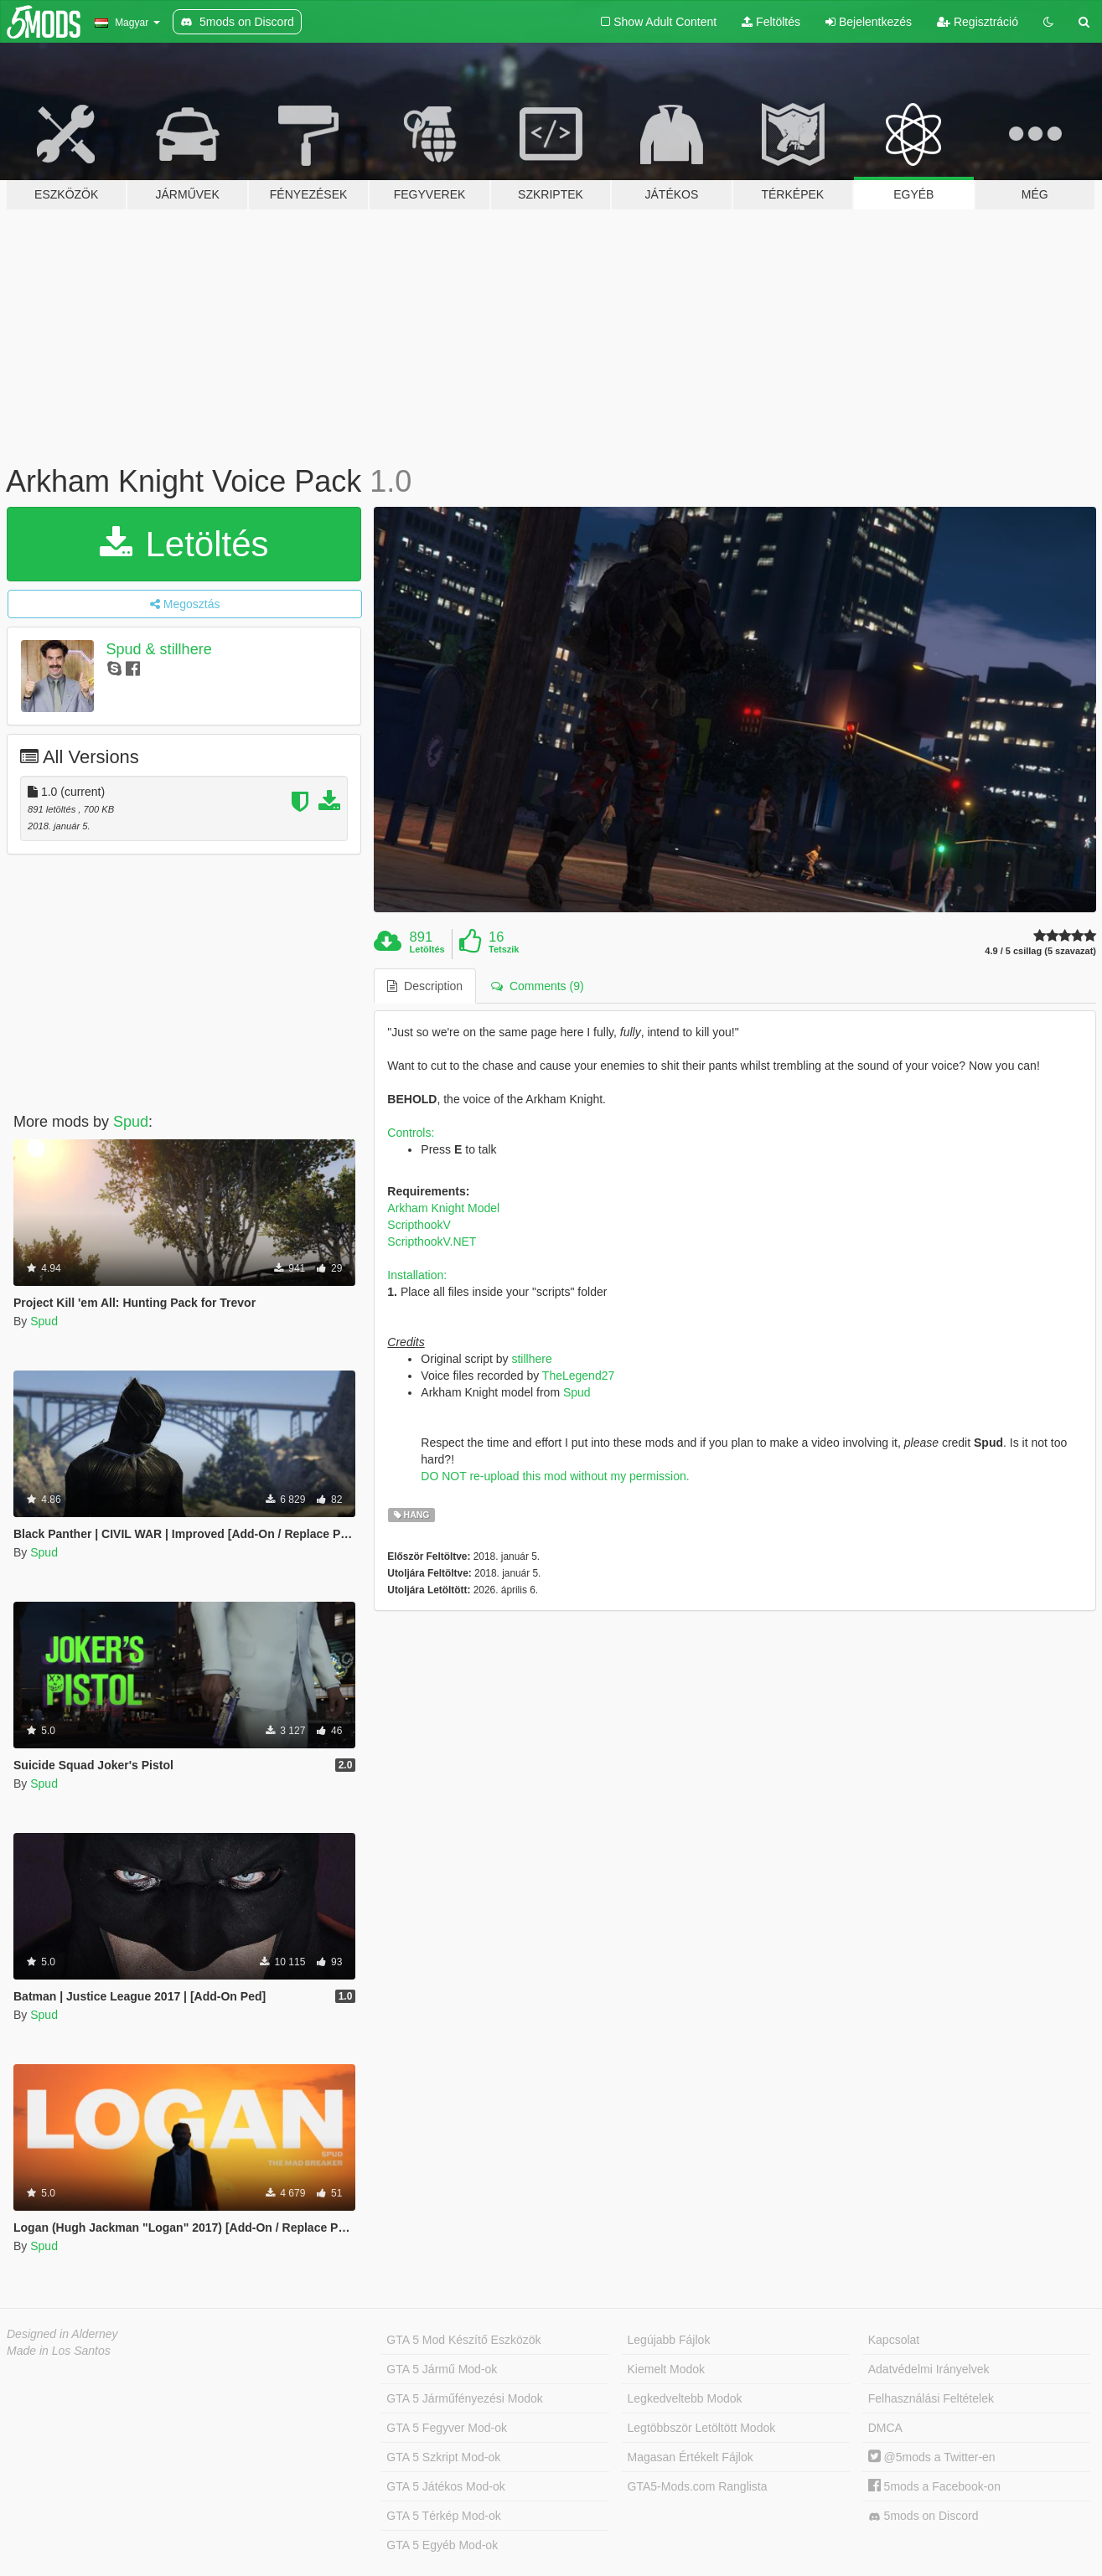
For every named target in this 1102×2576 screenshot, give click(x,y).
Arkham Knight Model (443, 1208)
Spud (130, 1121)
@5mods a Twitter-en (932, 2457)
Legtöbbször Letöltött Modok (702, 2427)
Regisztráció (977, 21)
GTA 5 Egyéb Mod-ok (442, 2545)
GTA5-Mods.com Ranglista (698, 2486)
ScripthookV (418, 1224)
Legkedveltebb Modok (685, 2398)
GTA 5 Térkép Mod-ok (443, 2515)
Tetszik (504, 949)
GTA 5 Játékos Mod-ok (445, 2486)
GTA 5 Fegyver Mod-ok (446, 2427)
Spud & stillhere (159, 649)
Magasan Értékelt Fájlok (690, 2457)
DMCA (885, 2427)
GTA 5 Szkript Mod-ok (443, 2457)
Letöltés (184, 544)
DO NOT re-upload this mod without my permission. (555, 1476)
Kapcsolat (893, 2339)
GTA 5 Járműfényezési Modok (464, 2398)
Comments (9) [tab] (537, 986)
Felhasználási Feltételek (931, 2398)
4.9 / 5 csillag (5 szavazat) (1040, 951)
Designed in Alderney (62, 2334)
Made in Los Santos (59, 2350)
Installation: (417, 1275)
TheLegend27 (578, 1375)
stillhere (531, 1358)
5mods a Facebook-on (934, 2486)
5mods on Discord (923, 2516)
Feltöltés (771, 21)
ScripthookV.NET (431, 1241)
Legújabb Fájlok (669, 2339)
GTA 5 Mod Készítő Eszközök (463, 2339)
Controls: (410, 1132)
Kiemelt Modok (667, 2369)
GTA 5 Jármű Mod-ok (441, 2369)
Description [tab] (425, 986)
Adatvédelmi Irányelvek (929, 2369)
